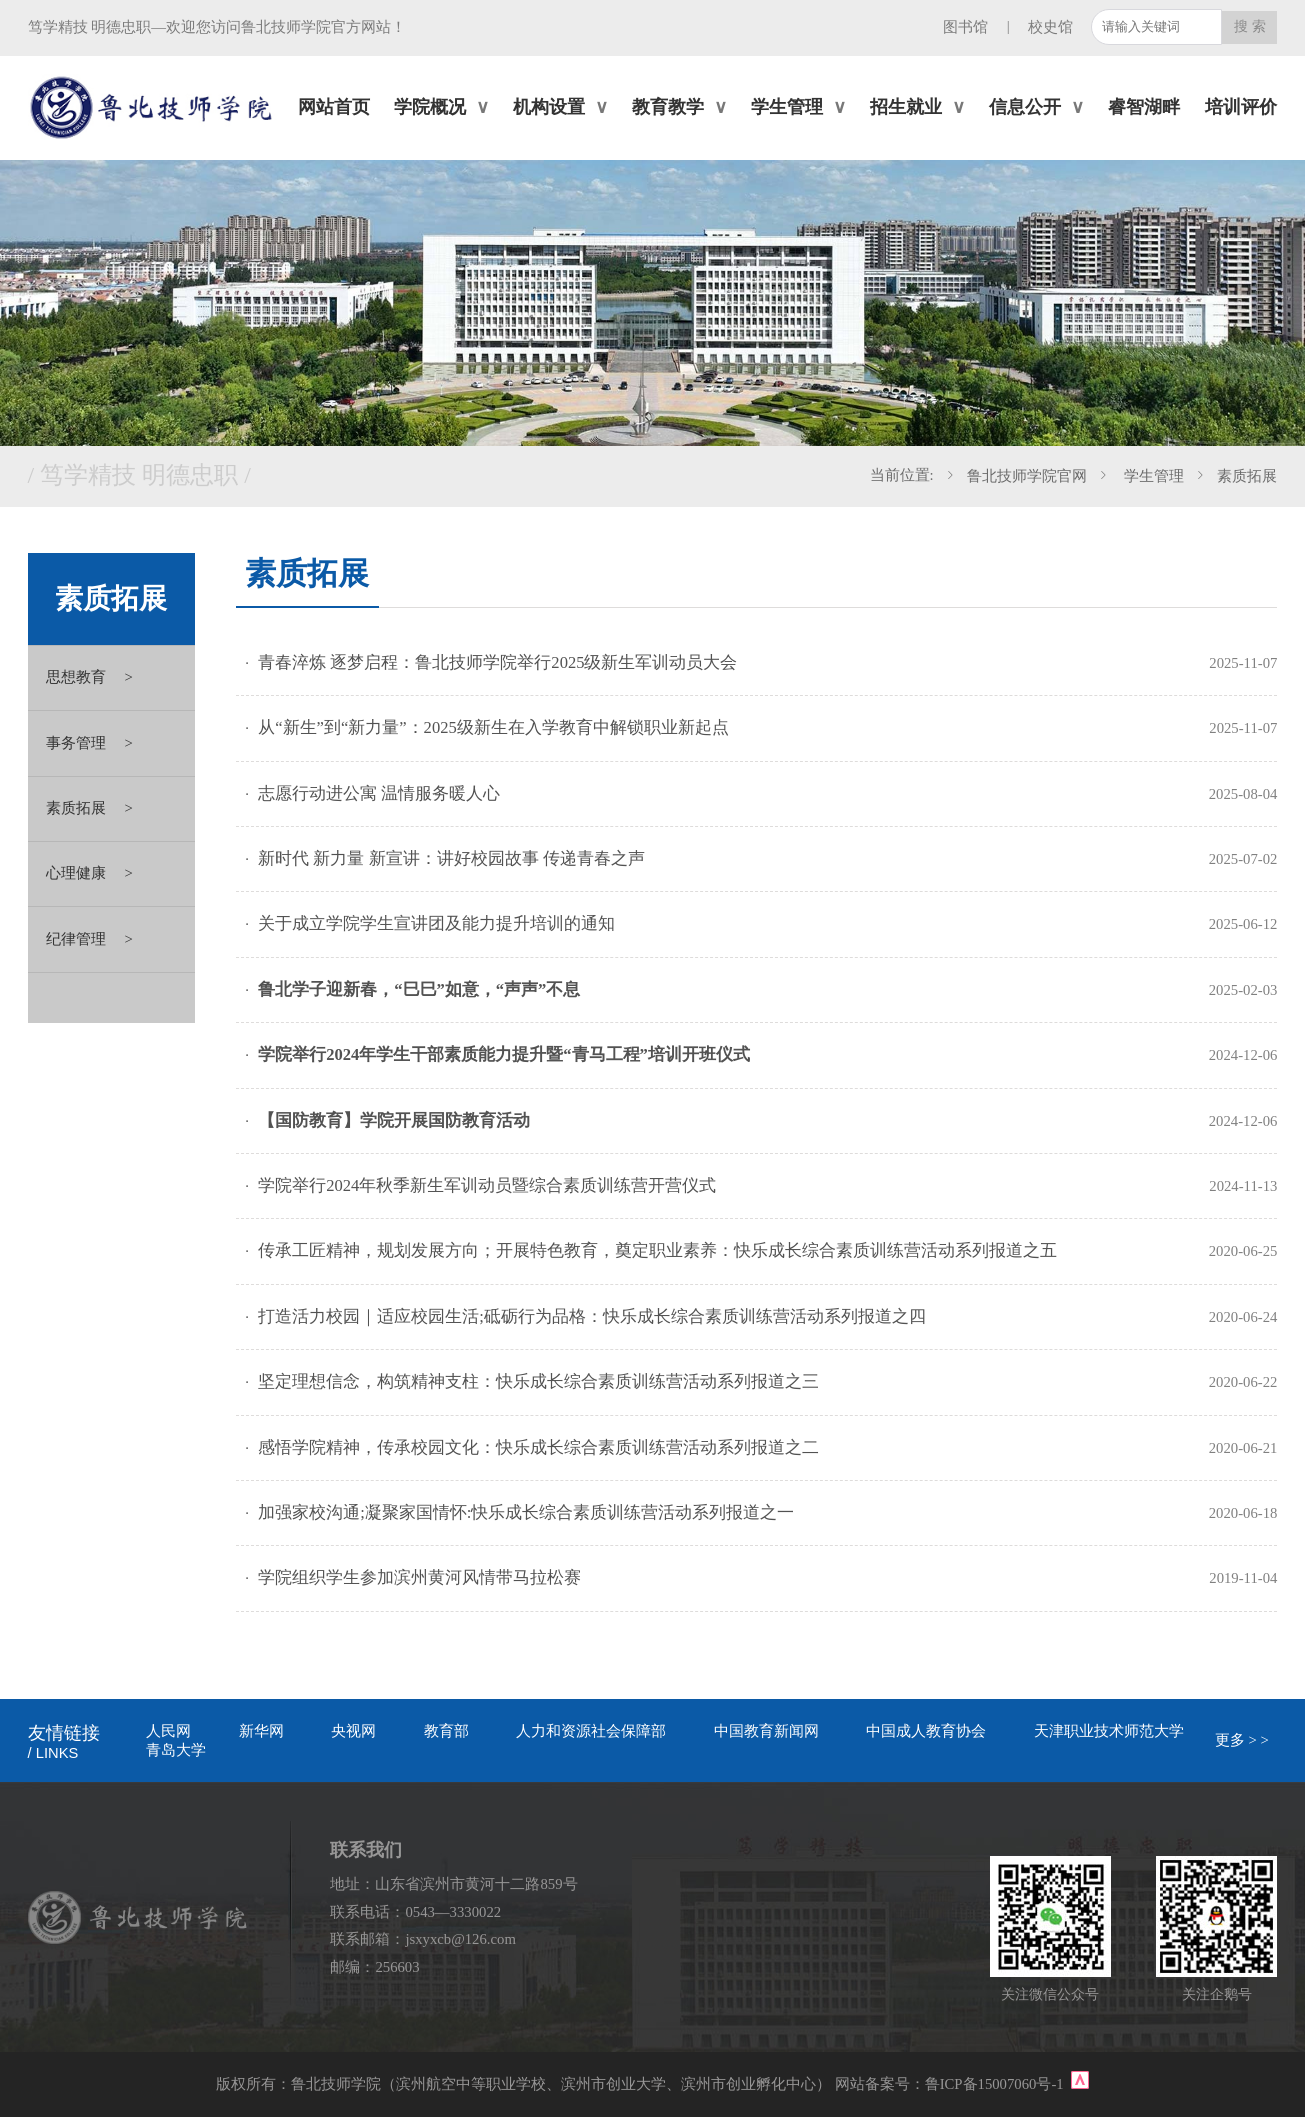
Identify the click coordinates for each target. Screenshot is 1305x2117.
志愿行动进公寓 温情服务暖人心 (379, 793)
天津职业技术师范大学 (1109, 1731)
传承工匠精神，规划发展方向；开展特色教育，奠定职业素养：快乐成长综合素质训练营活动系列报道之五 (657, 1250)
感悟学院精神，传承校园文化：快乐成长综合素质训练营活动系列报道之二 (538, 1447)
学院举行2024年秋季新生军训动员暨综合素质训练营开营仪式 (487, 1185)
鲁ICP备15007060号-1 (996, 2084)
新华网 (261, 1731)
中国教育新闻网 (766, 1731)
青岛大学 (176, 1750)
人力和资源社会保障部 (591, 1731)
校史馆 (1050, 27)
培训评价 (1241, 107)
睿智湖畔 (1144, 107)
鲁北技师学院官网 (1027, 476)
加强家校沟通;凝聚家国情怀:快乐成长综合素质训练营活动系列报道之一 (526, 1512)
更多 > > (1242, 1740)
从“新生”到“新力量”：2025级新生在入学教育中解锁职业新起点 (493, 727)
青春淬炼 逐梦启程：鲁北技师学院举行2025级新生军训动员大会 (497, 662)
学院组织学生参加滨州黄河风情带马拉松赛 (419, 1577)
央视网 (353, 1731)
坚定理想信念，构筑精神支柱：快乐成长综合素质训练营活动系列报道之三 (538, 1381)
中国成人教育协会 (926, 1731)
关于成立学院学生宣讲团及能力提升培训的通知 (436, 923)
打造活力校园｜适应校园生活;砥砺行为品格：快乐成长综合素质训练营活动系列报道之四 (592, 1316)
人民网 (168, 1731)
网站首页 (334, 107)
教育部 (446, 1731)
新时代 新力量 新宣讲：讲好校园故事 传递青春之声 (451, 858)
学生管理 (1152, 476)
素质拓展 (1247, 476)
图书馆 (965, 27)
